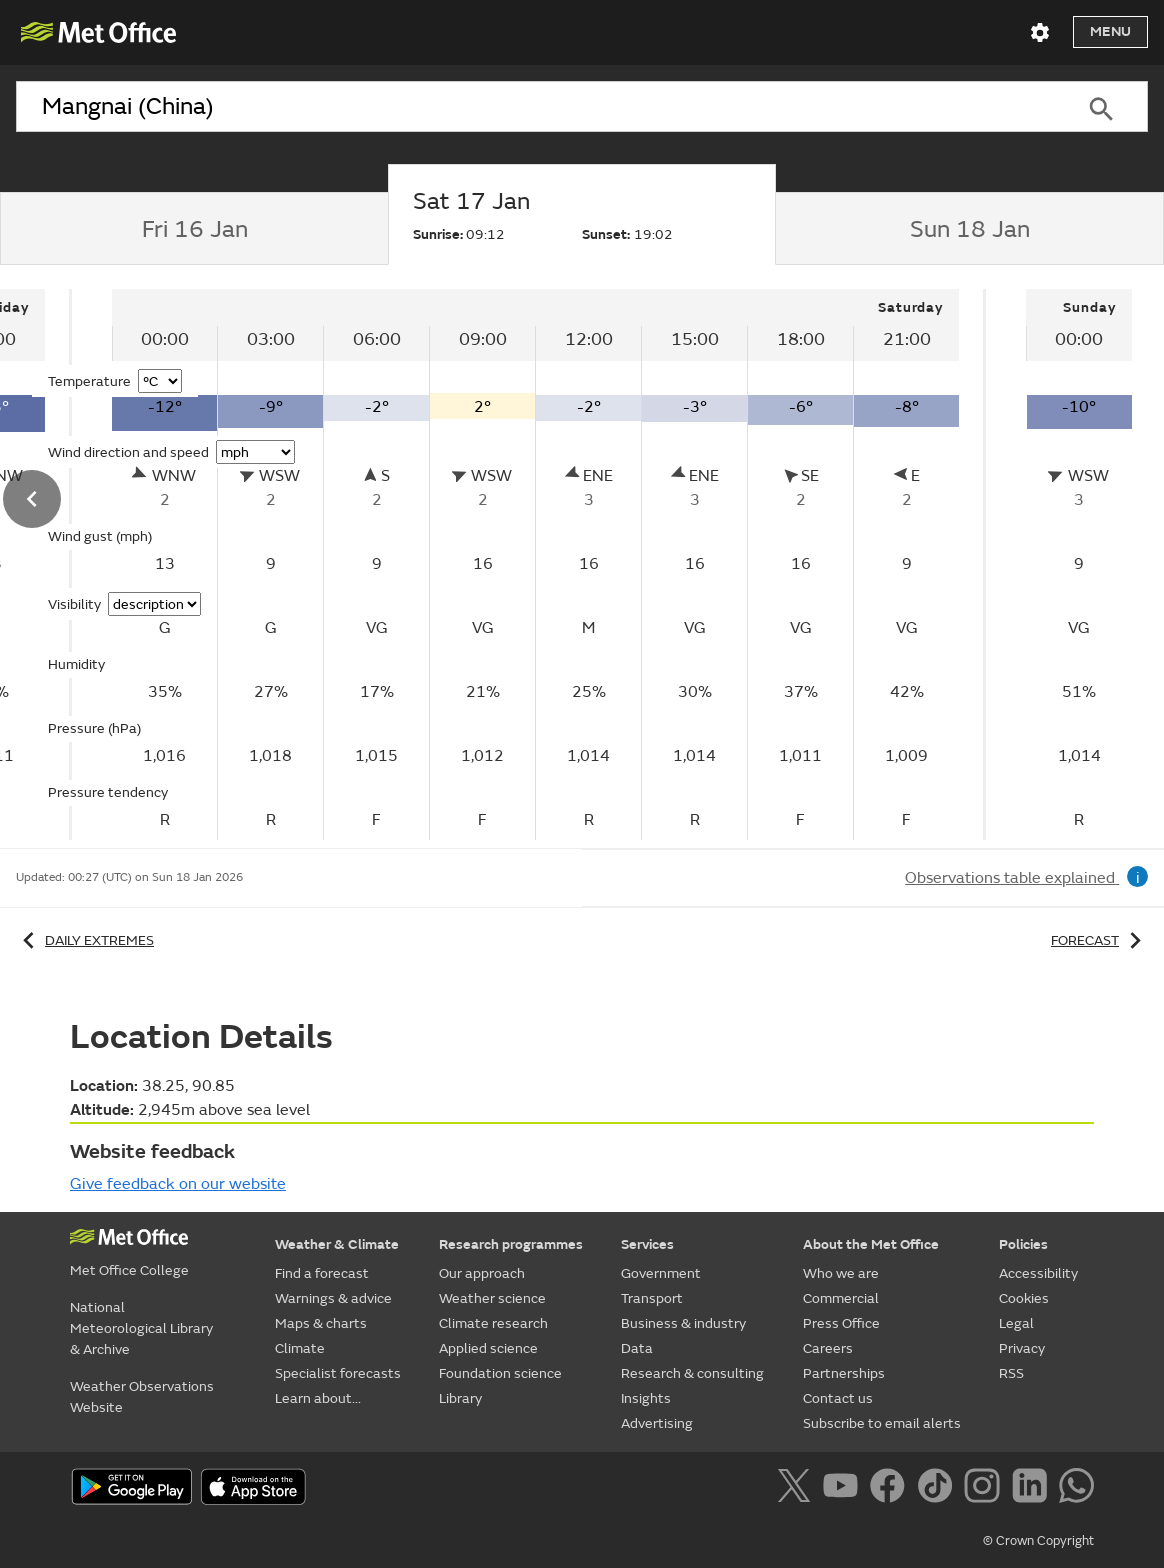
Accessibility (1038, 1273)
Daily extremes (85, 940)
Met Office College (129, 1270)
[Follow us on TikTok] (938, 1489)
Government (661, 1273)
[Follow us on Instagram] (985, 1489)
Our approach (482, 1273)
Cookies (1024, 1298)
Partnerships (844, 1373)
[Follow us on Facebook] (891, 1489)
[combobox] (535, 107)
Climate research (493, 1323)
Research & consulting (692, 1373)
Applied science (488, 1348)
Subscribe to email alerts (882, 1423)
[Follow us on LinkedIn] (1033, 1489)
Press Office (841, 1323)
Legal (1016, 1323)
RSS (1011, 1373)
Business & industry (683, 1323)
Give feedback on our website (178, 1184)
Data (637, 1348)
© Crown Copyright (1038, 1541)
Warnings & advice (333, 1298)
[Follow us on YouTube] (844, 1489)
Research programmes (511, 1244)
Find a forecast (322, 1273)
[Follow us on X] (797, 1489)
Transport (652, 1298)
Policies (1023, 1244)
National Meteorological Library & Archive (141, 1328)
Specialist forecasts (338, 1373)
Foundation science (500, 1373)
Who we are (841, 1273)
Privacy (1022, 1348)
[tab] (194, 229)
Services (647, 1244)
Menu (1110, 31)
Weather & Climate (337, 1244)
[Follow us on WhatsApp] (1076, 1489)
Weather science (492, 1298)
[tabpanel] (537, 564)
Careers (828, 1348)
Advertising (657, 1423)
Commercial (841, 1298)
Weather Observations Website (142, 1397)
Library (460, 1398)
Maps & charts (321, 1323)
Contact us (838, 1398)
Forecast (1099, 940)
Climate (300, 1348)
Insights (646, 1398)
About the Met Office (871, 1244)
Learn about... (318, 1398)
